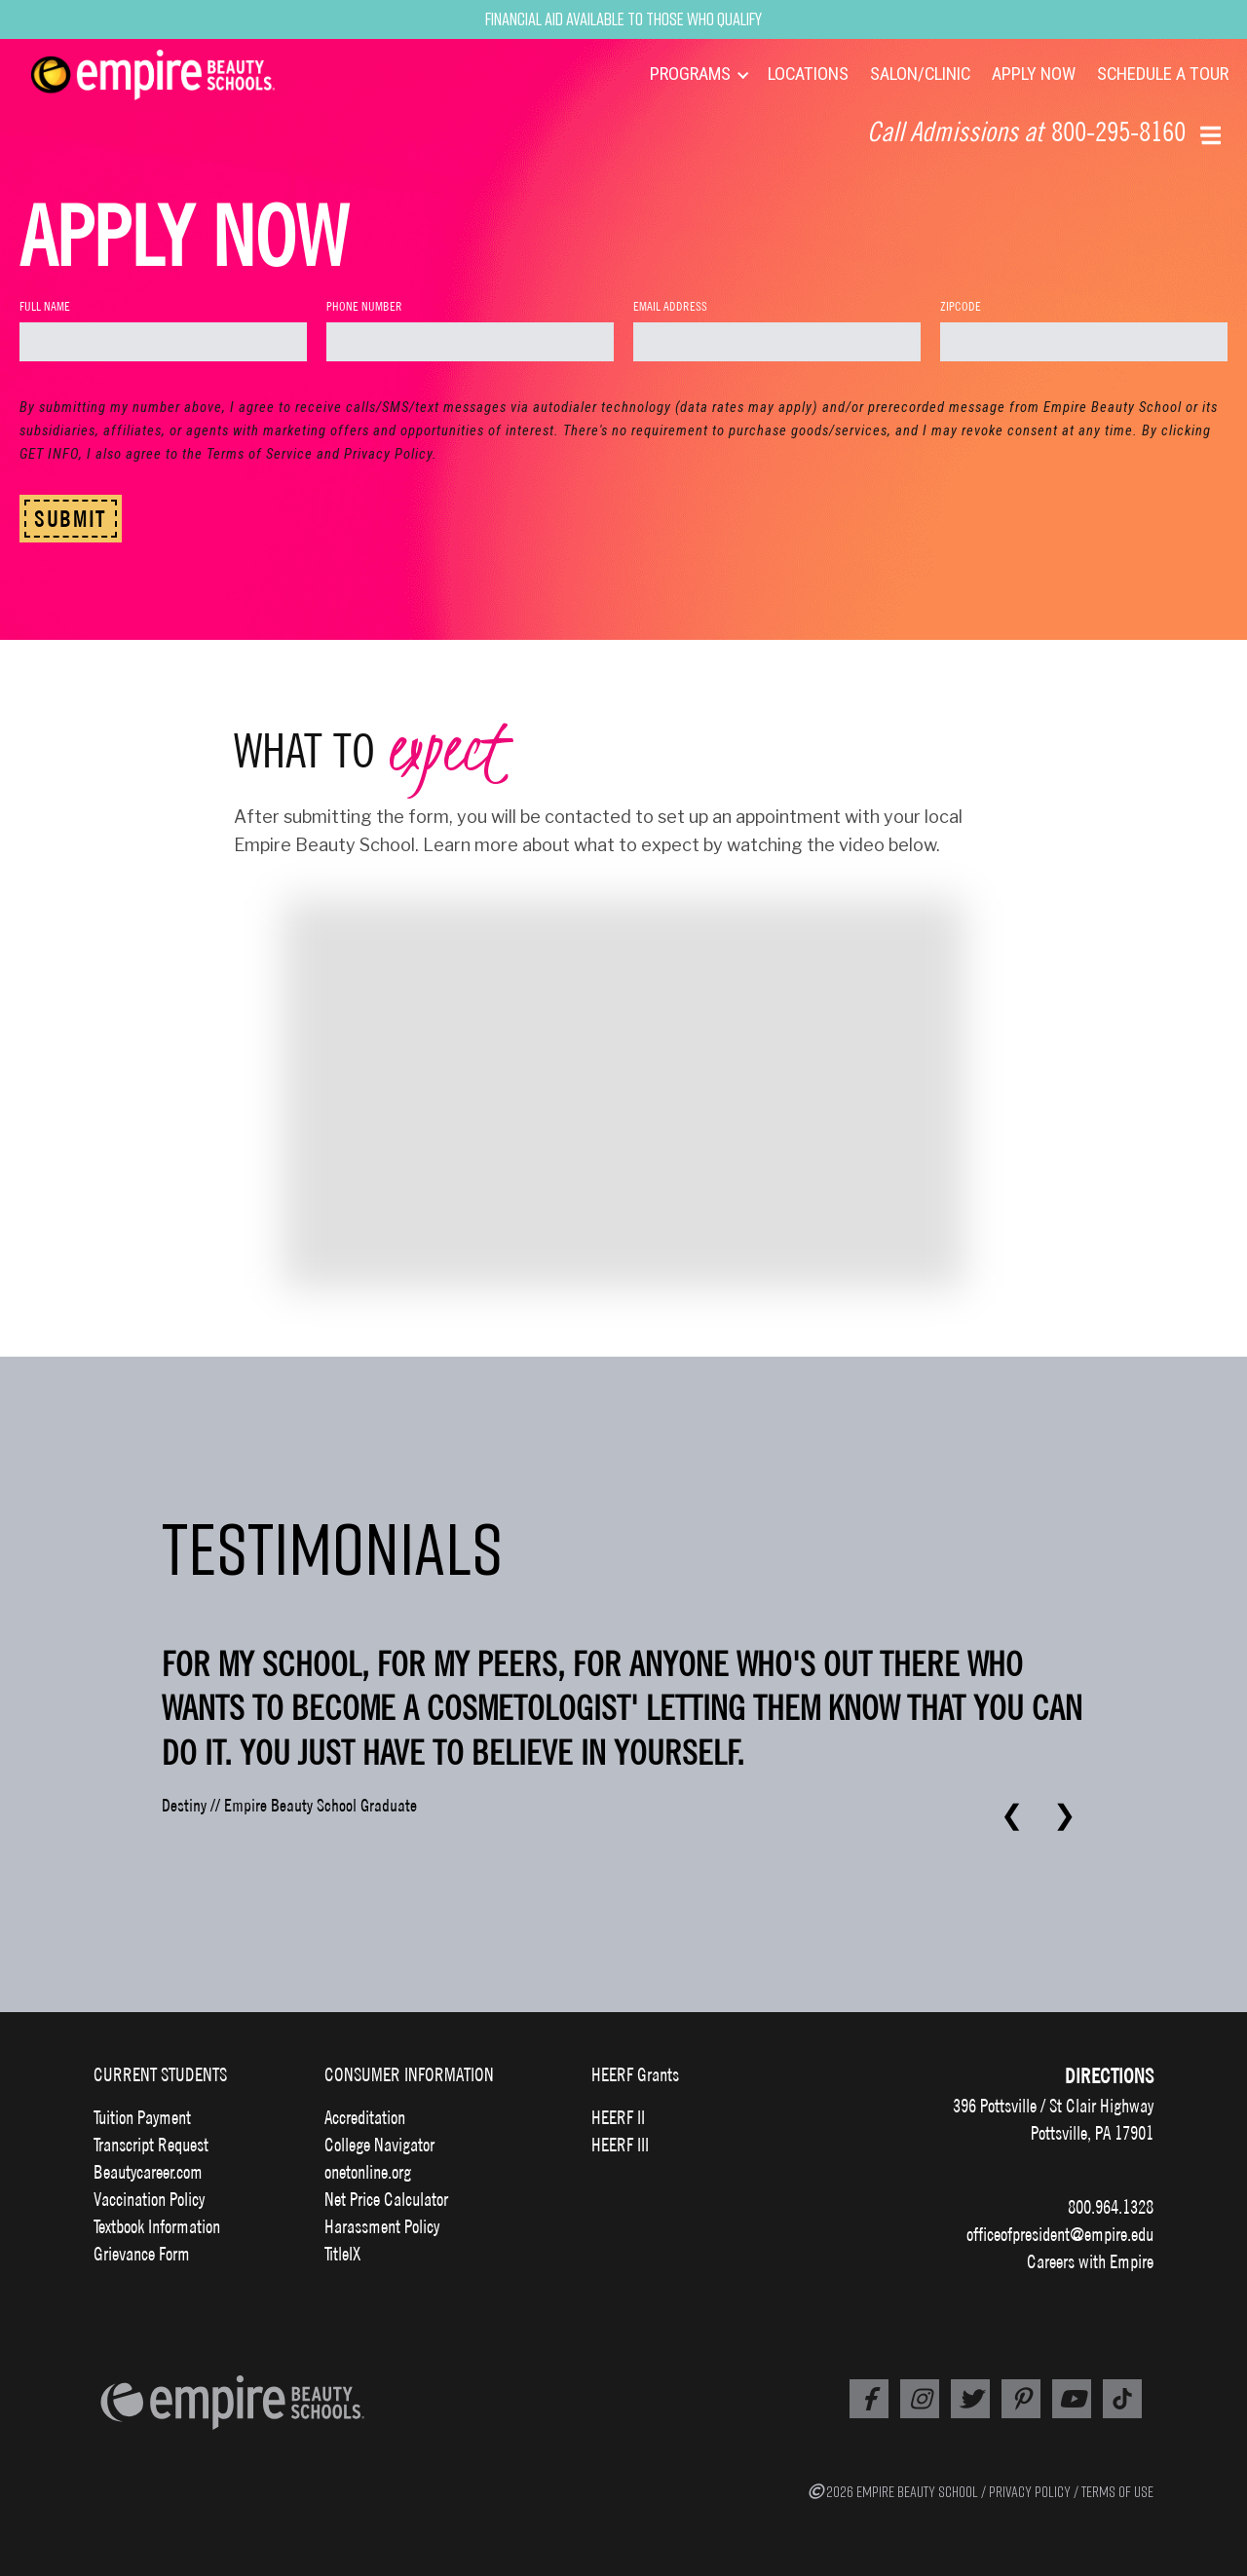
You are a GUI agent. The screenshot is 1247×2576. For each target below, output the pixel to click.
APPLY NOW (1034, 74)
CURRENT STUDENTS (160, 2074)
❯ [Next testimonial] (1064, 1815)
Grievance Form (142, 2253)
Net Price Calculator (386, 2199)
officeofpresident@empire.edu (1059, 2234)
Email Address (670, 306)
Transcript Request (151, 2144)
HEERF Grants (635, 2074)
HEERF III (620, 2144)
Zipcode (960, 306)
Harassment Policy (381, 2226)
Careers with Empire (1090, 2261)
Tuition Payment (142, 2117)
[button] (1212, 133)
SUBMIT (70, 519)
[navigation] (177, 75)
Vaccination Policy (149, 2199)
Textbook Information (157, 2226)
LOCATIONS (808, 74)
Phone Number (364, 306)
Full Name (44, 306)
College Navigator (379, 2144)
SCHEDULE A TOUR (1162, 74)
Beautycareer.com (148, 2172)
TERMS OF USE (1117, 2491)
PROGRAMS (690, 74)
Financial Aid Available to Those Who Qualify (623, 18)
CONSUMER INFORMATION (409, 2074)
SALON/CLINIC (920, 74)
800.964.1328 (1110, 2207)
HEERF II (618, 2117)
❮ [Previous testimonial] (1012, 1815)
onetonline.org (367, 2172)
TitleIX (342, 2253)
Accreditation (364, 2117)
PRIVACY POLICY (1030, 2491)
